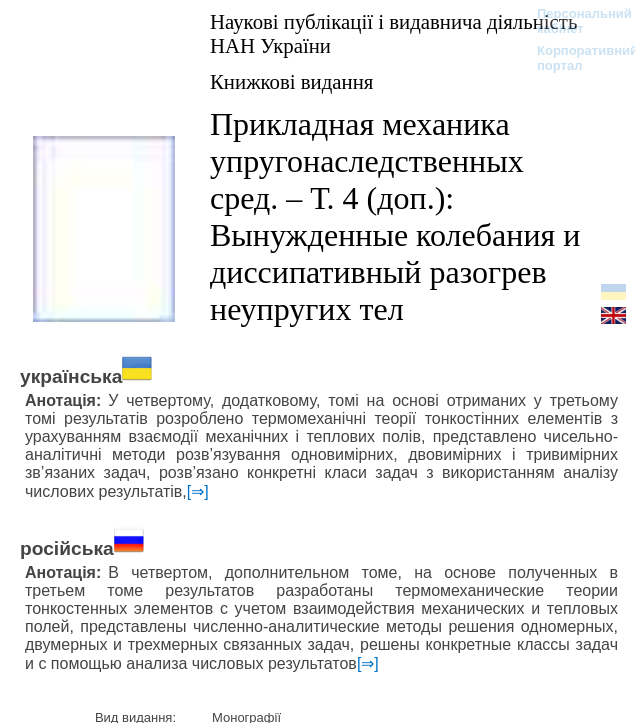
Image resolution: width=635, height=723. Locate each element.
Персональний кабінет (574, 21)
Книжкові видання (291, 81)
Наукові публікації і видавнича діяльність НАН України (393, 33)
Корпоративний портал (574, 58)
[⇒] (198, 491)
